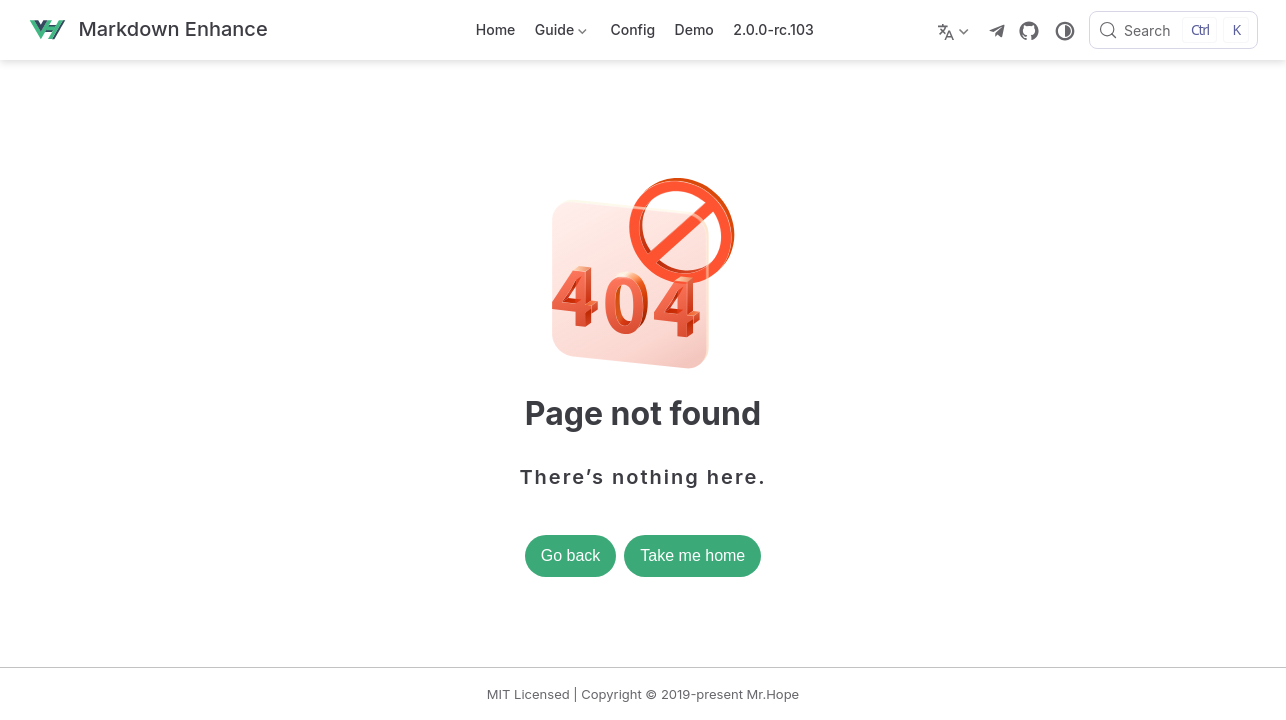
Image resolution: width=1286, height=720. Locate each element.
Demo (694, 29)
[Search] (1173, 30)
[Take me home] (148, 30)
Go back (571, 555)
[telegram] (997, 31)
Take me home (692, 555)
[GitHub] (1029, 31)
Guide (559, 33)
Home (496, 29)
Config (632, 29)
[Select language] (955, 30)
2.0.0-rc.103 (773, 29)
